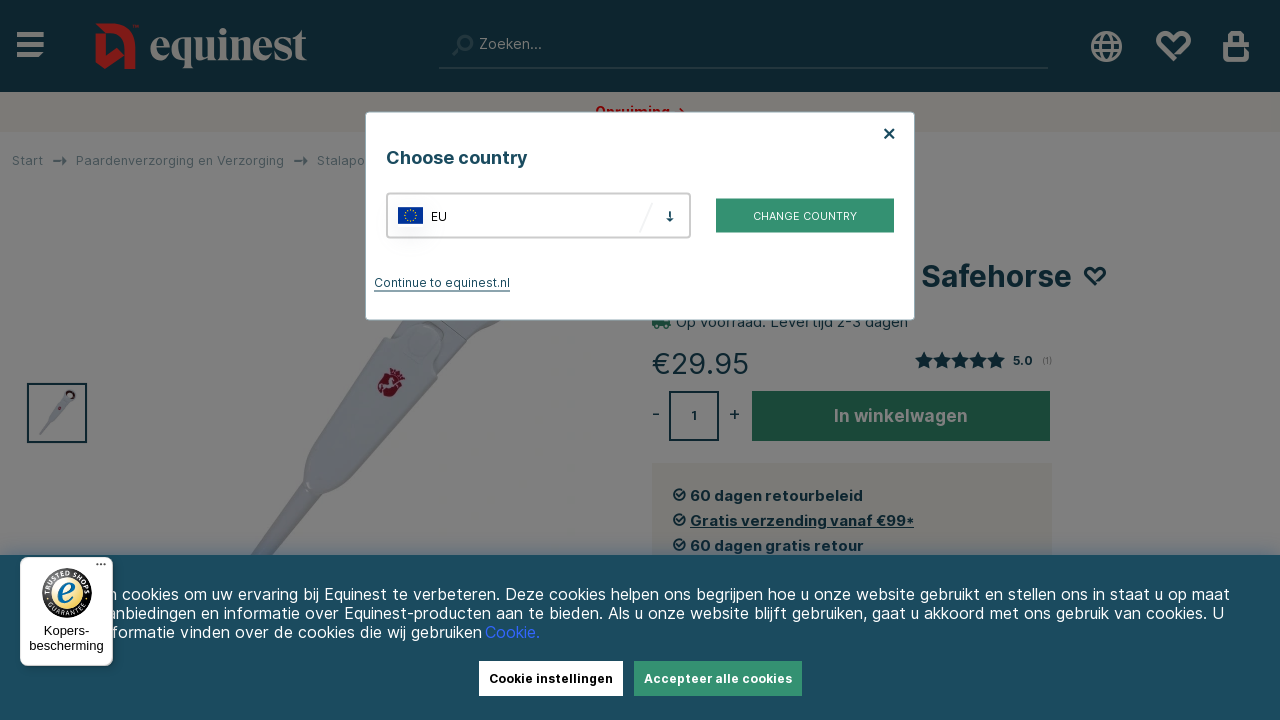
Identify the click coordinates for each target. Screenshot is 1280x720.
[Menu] (101, 569)
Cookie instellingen (551, 678)
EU (439, 215)
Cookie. (512, 632)
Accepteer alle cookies (718, 678)
